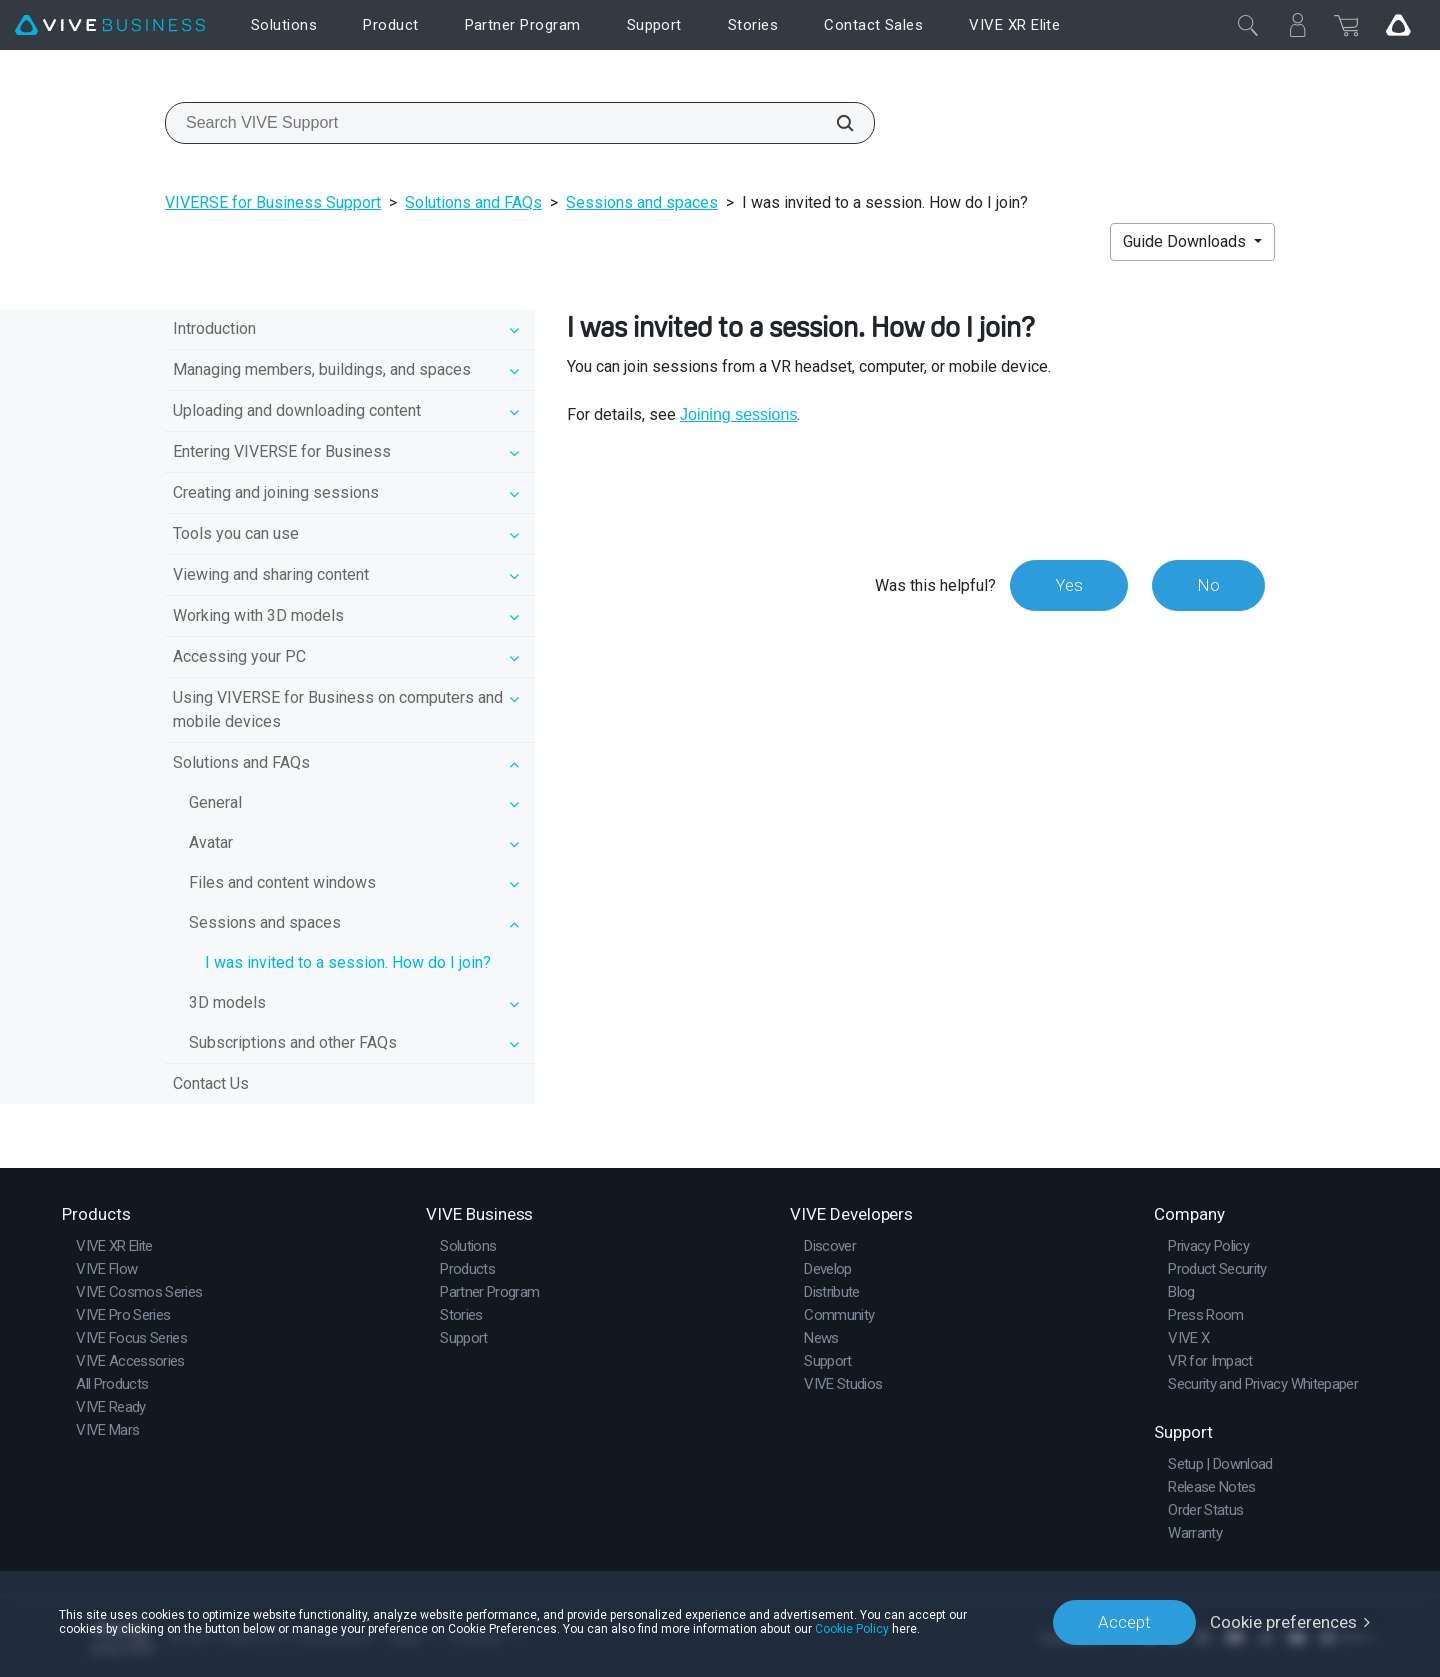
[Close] (1248, 25)
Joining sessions (738, 414)
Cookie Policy (852, 1629)
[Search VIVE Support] (834, 123)
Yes (1069, 585)
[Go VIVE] (1398, 25)
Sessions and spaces (642, 202)
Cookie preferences (1283, 1622)
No (1208, 585)
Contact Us (211, 1083)
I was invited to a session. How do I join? (348, 962)
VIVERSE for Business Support (273, 202)
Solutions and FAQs (473, 202)
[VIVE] (110, 25)
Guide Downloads (1186, 241)
